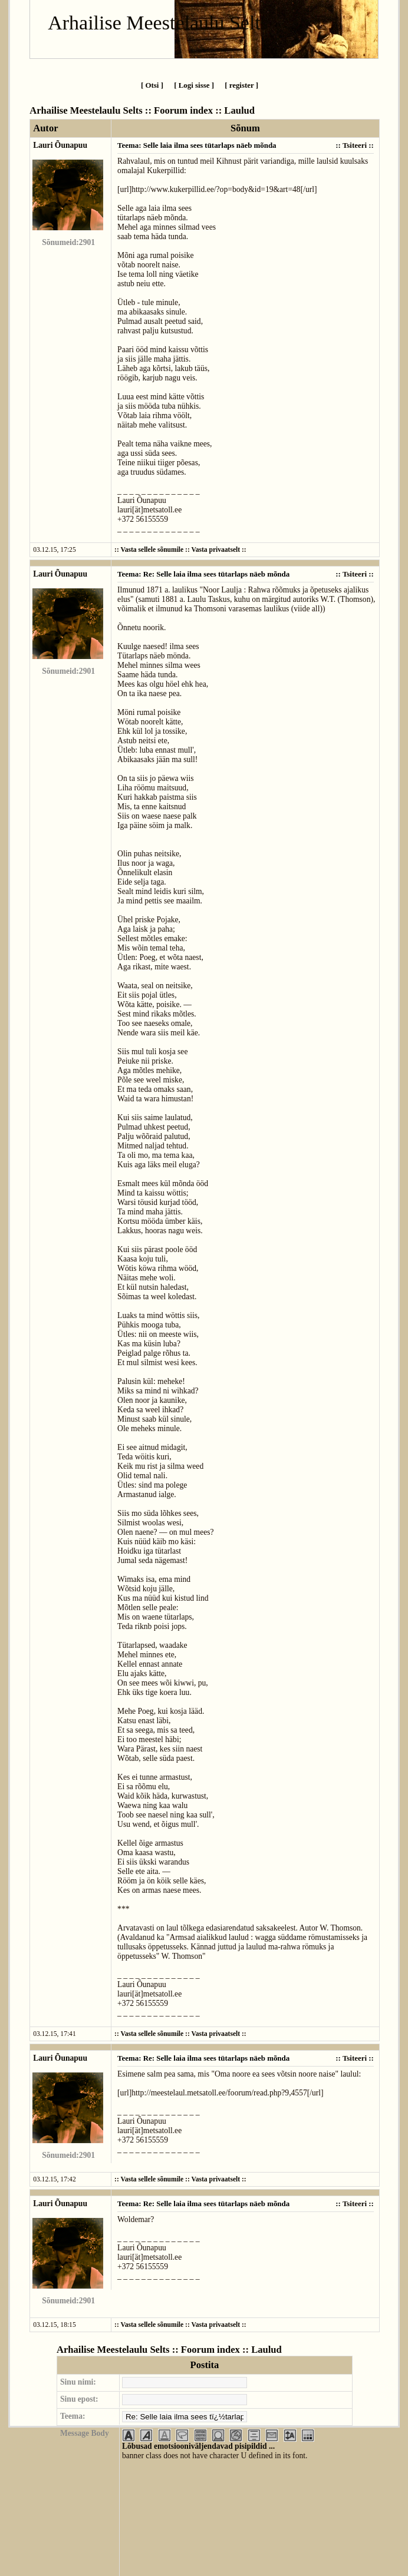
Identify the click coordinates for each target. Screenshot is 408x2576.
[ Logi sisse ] (194, 85)
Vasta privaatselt (215, 550)
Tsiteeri (355, 145)
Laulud (239, 110)
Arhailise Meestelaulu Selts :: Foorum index (121, 110)
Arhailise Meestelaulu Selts (158, 23)
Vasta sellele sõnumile (151, 550)
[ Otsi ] (152, 85)
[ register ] (241, 85)
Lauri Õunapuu (60, 145)
